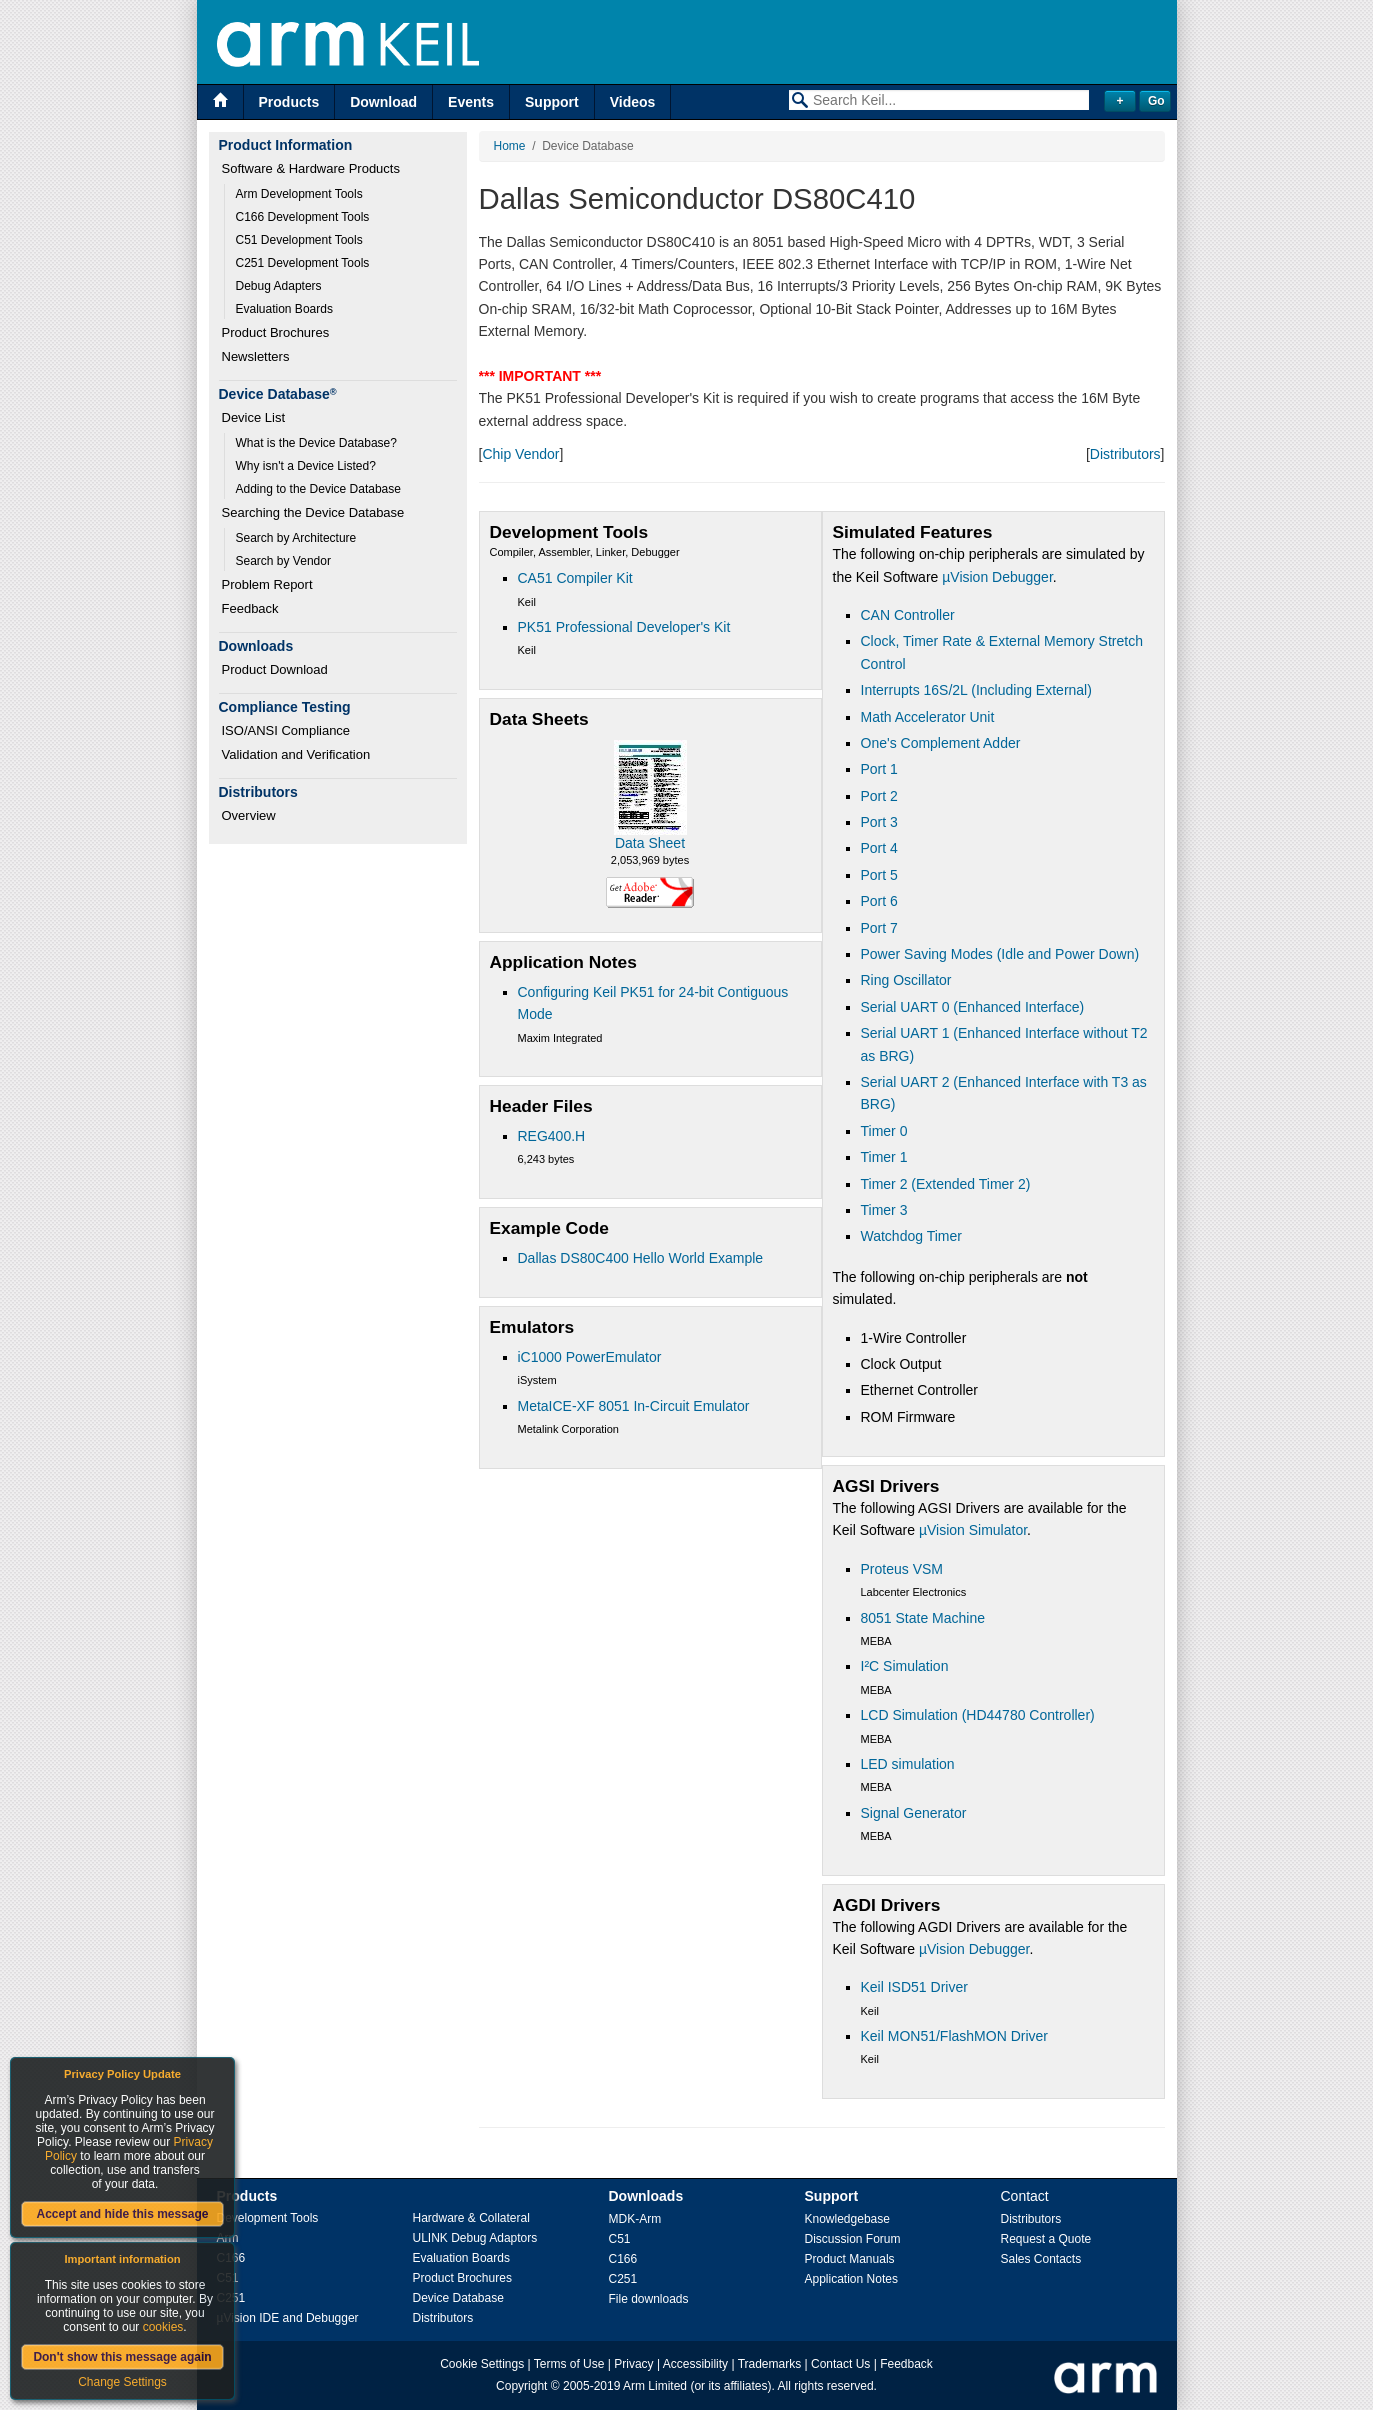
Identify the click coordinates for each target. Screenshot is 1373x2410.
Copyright (521, 2386)
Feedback (250, 608)
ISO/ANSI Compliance (286, 730)
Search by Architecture (296, 538)
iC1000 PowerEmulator (590, 1357)
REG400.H (552, 1136)
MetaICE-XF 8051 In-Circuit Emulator (634, 1406)
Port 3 (879, 822)
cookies (163, 2327)
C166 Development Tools (303, 217)
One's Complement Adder (941, 743)
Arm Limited (655, 2386)
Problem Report (267, 584)
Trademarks (770, 2364)
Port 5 (879, 875)
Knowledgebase (847, 2219)
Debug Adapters (279, 286)
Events (471, 102)
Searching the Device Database (313, 512)
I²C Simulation (905, 1666)
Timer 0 (884, 1131)
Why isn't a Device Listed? (306, 466)
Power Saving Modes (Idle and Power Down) (1000, 954)
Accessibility (695, 2364)
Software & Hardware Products (311, 168)
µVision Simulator (973, 1530)
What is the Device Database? (316, 443)
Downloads (646, 2196)
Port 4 (879, 848)
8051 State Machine (923, 1618)
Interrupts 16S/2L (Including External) (976, 690)
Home (510, 146)
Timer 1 (884, 1157)
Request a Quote (1046, 2239)
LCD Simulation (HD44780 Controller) (978, 1715)
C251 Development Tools (303, 263)
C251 (623, 2279)
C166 (623, 2259)
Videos (633, 102)
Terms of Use (569, 2364)
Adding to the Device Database (318, 489)
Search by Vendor (283, 561)
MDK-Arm (635, 2219)
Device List (254, 417)
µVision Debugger (997, 577)
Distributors (1125, 454)
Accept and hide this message (122, 2214)
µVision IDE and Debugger (288, 2318)
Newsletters (256, 356)
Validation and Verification (296, 754)
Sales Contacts (1041, 2259)
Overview (249, 815)
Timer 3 (884, 1210)
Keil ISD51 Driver (914, 1987)
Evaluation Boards (284, 309)
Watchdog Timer (911, 1236)
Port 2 (879, 796)
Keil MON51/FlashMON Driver (954, 2036)
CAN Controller (908, 615)
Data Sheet (650, 843)
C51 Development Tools (299, 240)
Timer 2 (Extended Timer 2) (946, 1184)
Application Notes (851, 2279)
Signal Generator (914, 1813)
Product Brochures (276, 332)
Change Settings (122, 2382)
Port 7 (879, 928)
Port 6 (879, 901)
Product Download (275, 669)
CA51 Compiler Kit (575, 578)
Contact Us (840, 2364)
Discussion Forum (853, 2239)
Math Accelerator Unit (928, 717)
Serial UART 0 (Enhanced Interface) (973, 1007)
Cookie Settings (482, 2364)
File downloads (649, 2299)
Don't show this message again (122, 2357)
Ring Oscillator (906, 980)
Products (289, 102)
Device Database (458, 2298)
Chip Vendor (520, 454)
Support (552, 102)
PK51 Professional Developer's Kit (624, 627)
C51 (620, 2239)
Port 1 (879, 769)
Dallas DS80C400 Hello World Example (641, 1258)
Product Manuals (850, 2259)
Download (383, 102)
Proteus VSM (902, 1569)
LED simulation (908, 1764)
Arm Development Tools (299, 194)
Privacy (633, 2364)
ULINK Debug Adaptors (475, 2238)
